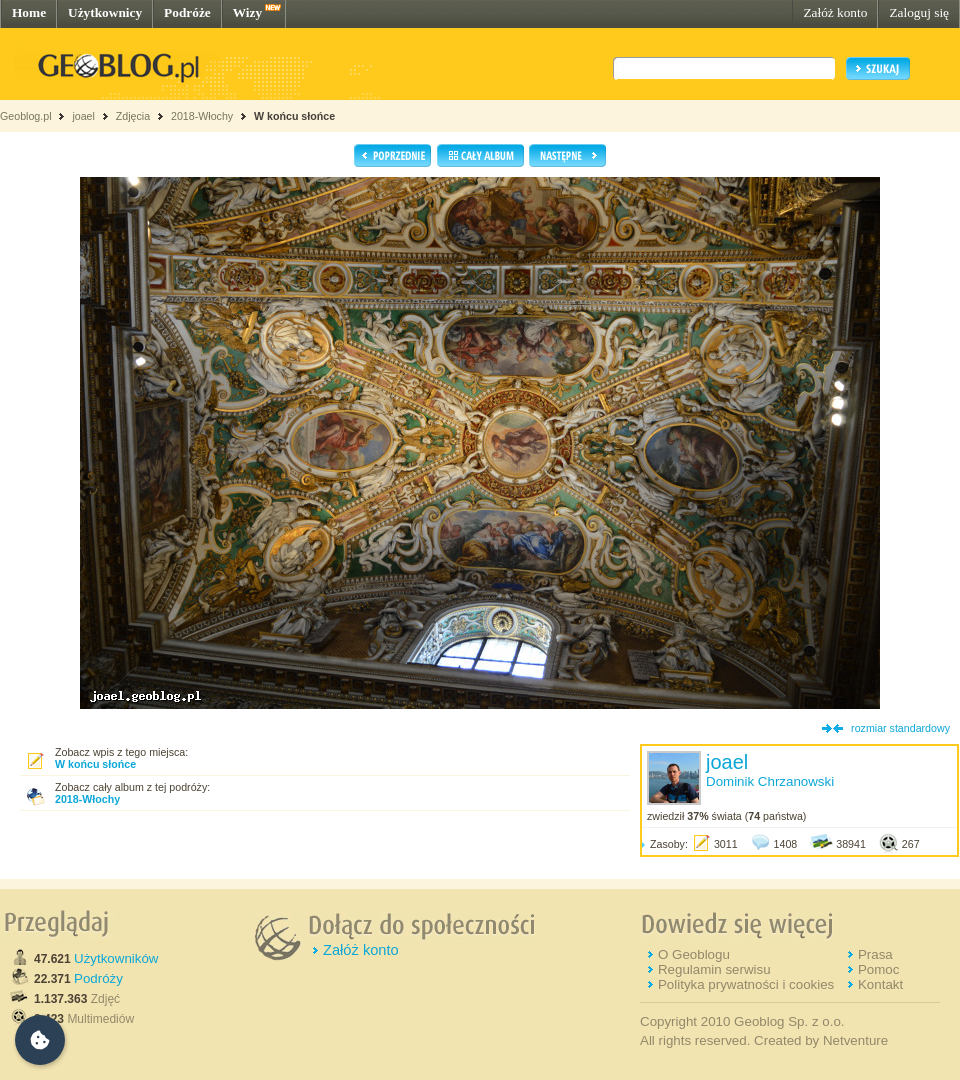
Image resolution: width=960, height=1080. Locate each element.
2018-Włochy (202, 116)
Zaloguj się (919, 12)
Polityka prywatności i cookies (746, 984)
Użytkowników (116, 958)
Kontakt (880, 984)
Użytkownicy (105, 12)
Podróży (98, 978)
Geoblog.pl (26, 116)
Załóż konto (835, 12)
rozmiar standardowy (900, 728)
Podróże (187, 12)
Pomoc (878, 969)
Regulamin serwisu (714, 969)
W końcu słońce (294, 116)
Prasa (875, 954)
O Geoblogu (694, 954)
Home (29, 12)
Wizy (247, 12)
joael (83, 116)
